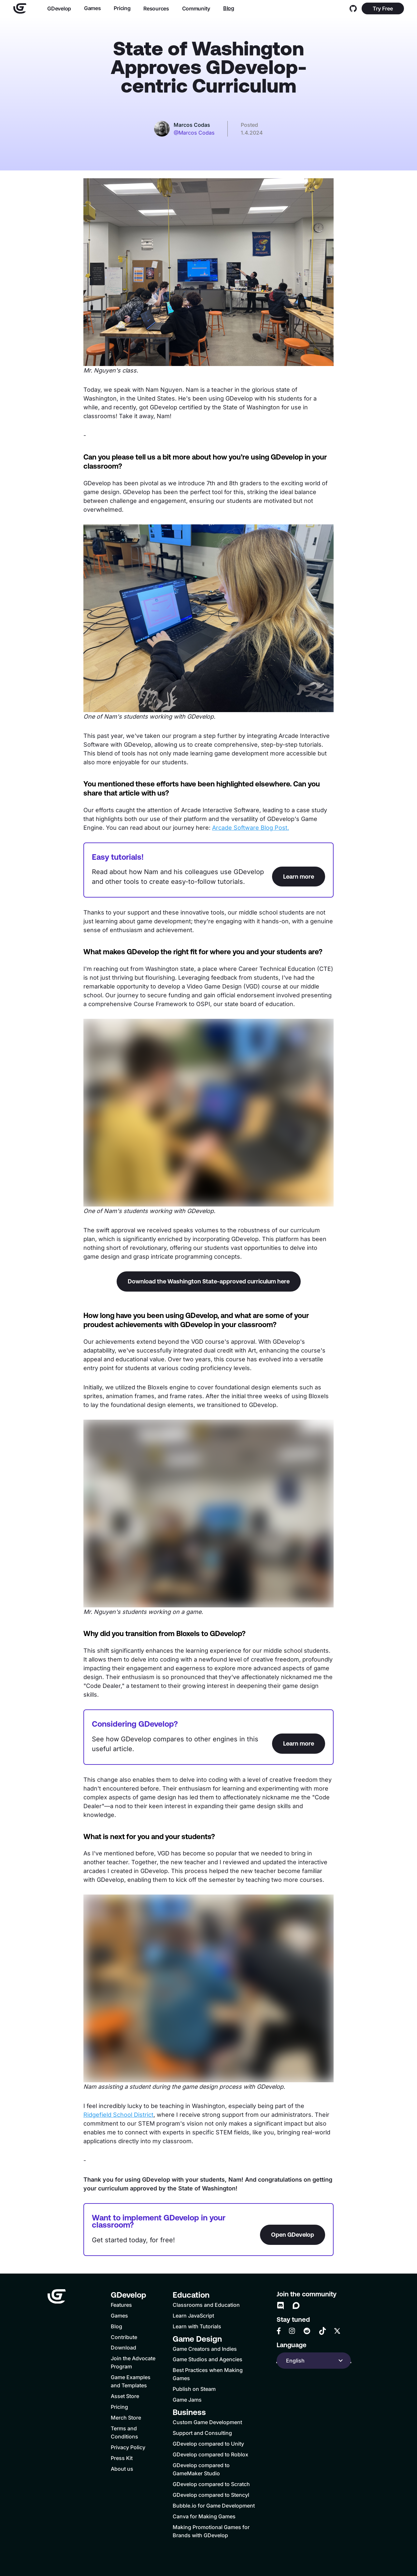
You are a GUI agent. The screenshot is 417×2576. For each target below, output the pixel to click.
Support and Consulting (202, 2433)
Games (92, 8)
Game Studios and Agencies (207, 2359)
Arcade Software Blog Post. (250, 827)
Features (121, 2305)
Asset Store (125, 2396)
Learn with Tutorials (197, 2326)
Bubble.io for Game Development (214, 2505)
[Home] (19, 8)
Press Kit (122, 2458)
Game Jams (187, 2399)
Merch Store (126, 2417)
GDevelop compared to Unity (208, 2443)
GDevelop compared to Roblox (210, 2454)
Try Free (383, 8)
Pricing (121, 8)
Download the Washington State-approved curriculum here (209, 1281)
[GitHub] (353, 8)
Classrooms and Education (206, 2305)
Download (123, 2347)
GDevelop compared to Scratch (211, 2484)
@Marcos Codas (194, 132)
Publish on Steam (194, 2389)
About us (122, 2469)
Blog (228, 8)
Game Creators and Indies (205, 2349)
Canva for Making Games (204, 2516)
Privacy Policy (128, 2447)
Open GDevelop (292, 2234)
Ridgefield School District (118, 2114)
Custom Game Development (207, 2422)
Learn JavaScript (193, 2315)
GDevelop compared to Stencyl (211, 2495)
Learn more (298, 876)
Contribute (124, 2337)
